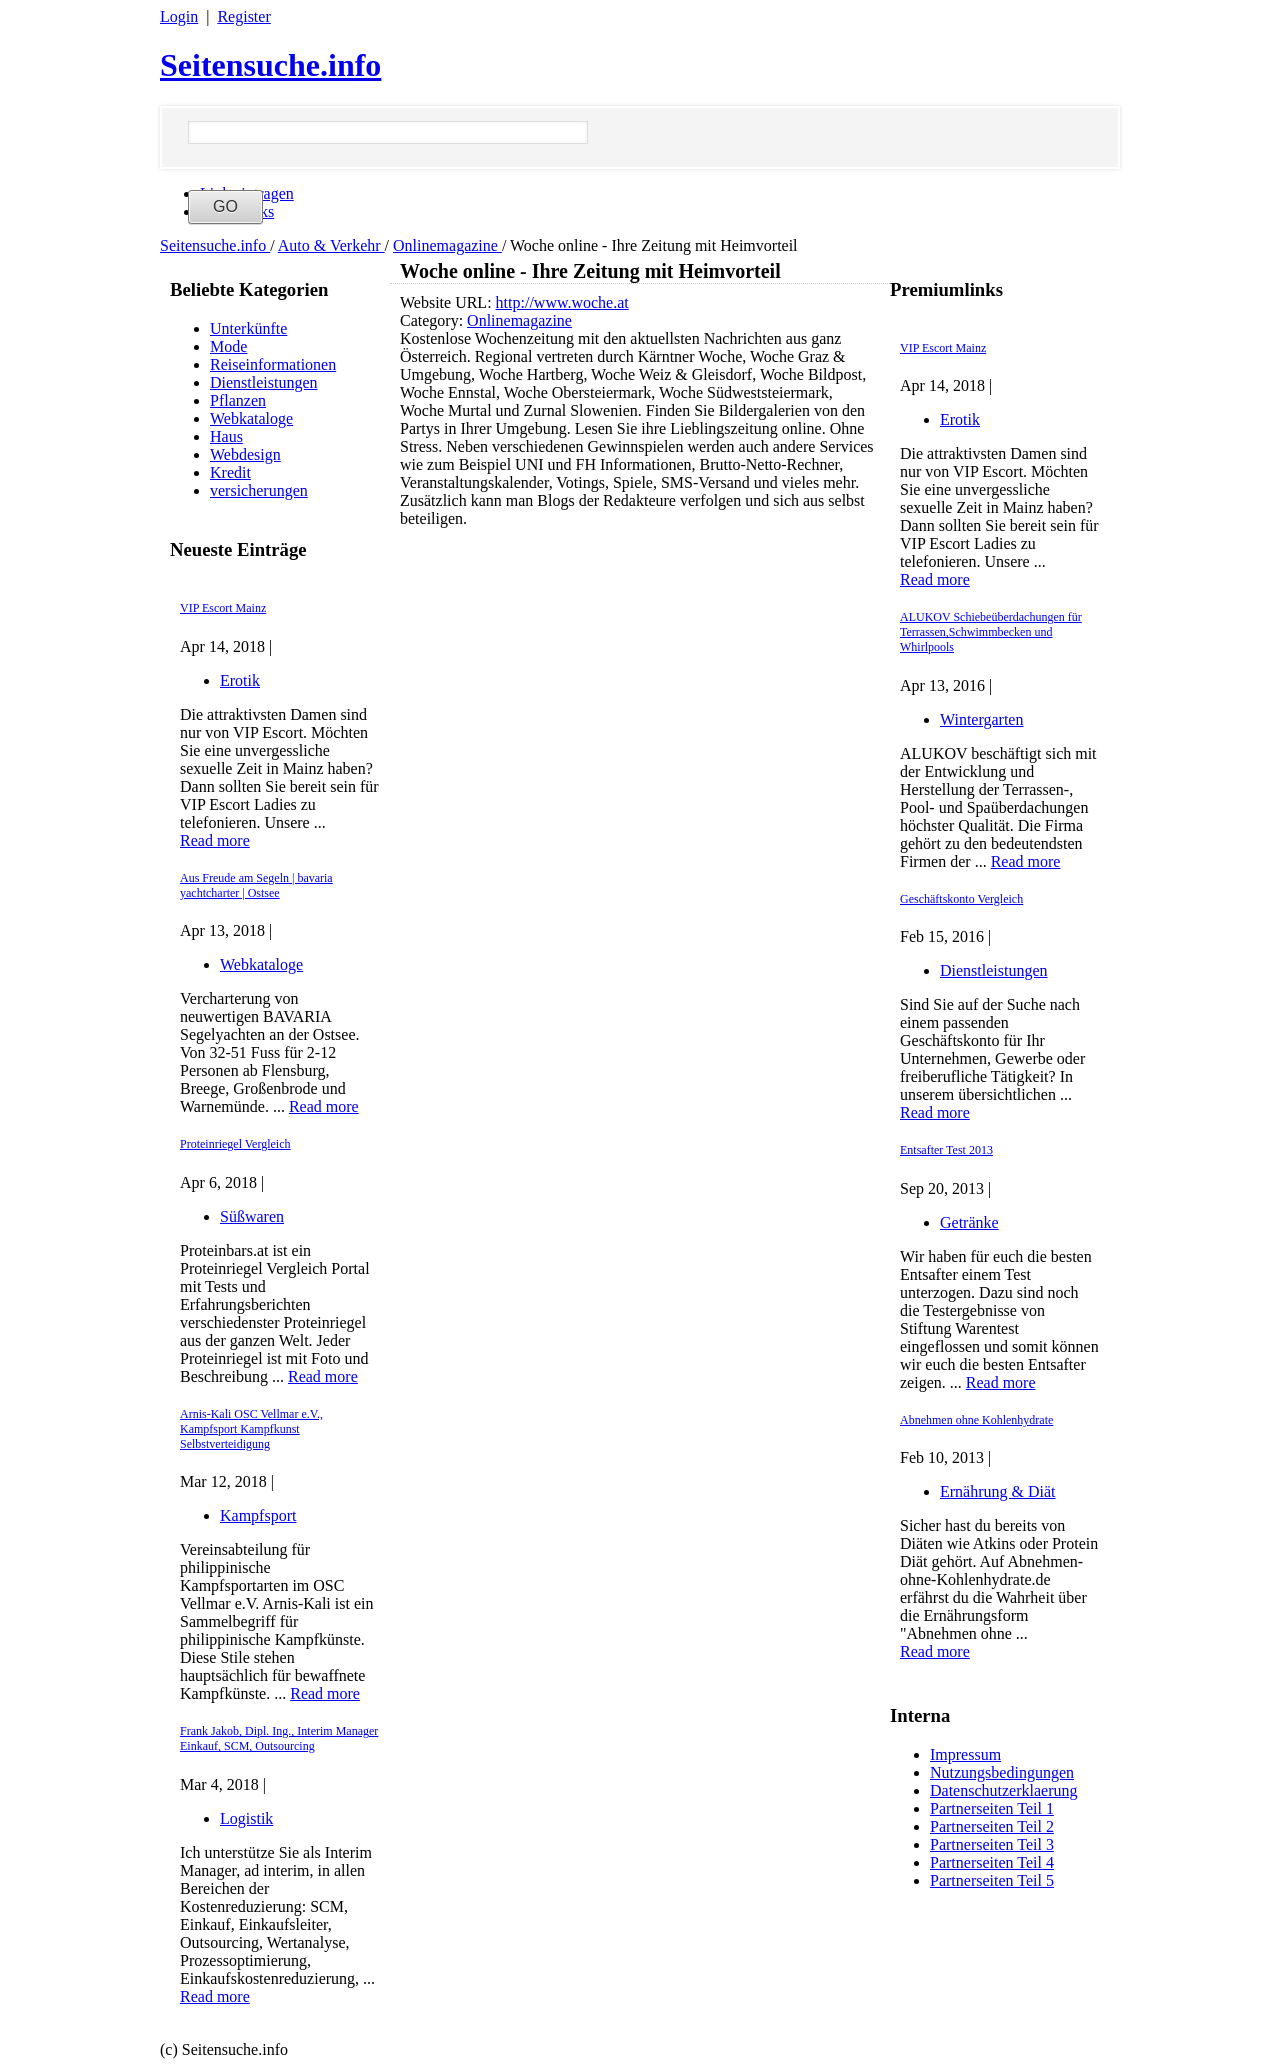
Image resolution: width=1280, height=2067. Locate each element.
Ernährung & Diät (998, 1491)
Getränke (969, 1222)
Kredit (230, 472)
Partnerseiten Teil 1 (992, 1808)
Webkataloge (251, 418)
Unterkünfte (248, 328)
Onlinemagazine (447, 245)
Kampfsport (258, 1515)
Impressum (965, 1754)
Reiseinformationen (273, 364)
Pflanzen (238, 400)
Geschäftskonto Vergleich (961, 899)
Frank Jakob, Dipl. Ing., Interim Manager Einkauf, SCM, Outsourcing (279, 1738)
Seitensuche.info (270, 65)
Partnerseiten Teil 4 (992, 1862)
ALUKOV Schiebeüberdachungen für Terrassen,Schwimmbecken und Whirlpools (991, 632)
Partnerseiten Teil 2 (992, 1826)
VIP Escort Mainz (223, 608)
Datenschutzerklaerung (1003, 1790)
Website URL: (448, 302)
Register (243, 16)
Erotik (240, 680)
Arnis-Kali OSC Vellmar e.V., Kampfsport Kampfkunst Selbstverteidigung (251, 1429)
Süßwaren (252, 1216)
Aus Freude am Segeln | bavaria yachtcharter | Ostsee (256, 885)
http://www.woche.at (562, 302)
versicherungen (259, 490)
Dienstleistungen (264, 382)
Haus (226, 436)
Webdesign (245, 454)
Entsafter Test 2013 (946, 1150)
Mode (228, 346)
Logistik (246, 1818)
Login (179, 16)
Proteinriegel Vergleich (235, 1144)
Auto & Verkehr (331, 245)
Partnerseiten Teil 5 (992, 1880)
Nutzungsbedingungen (1002, 1772)
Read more (215, 840)
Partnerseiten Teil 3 (992, 1844)
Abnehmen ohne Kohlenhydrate (976, 1420)
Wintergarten (981, 719)
